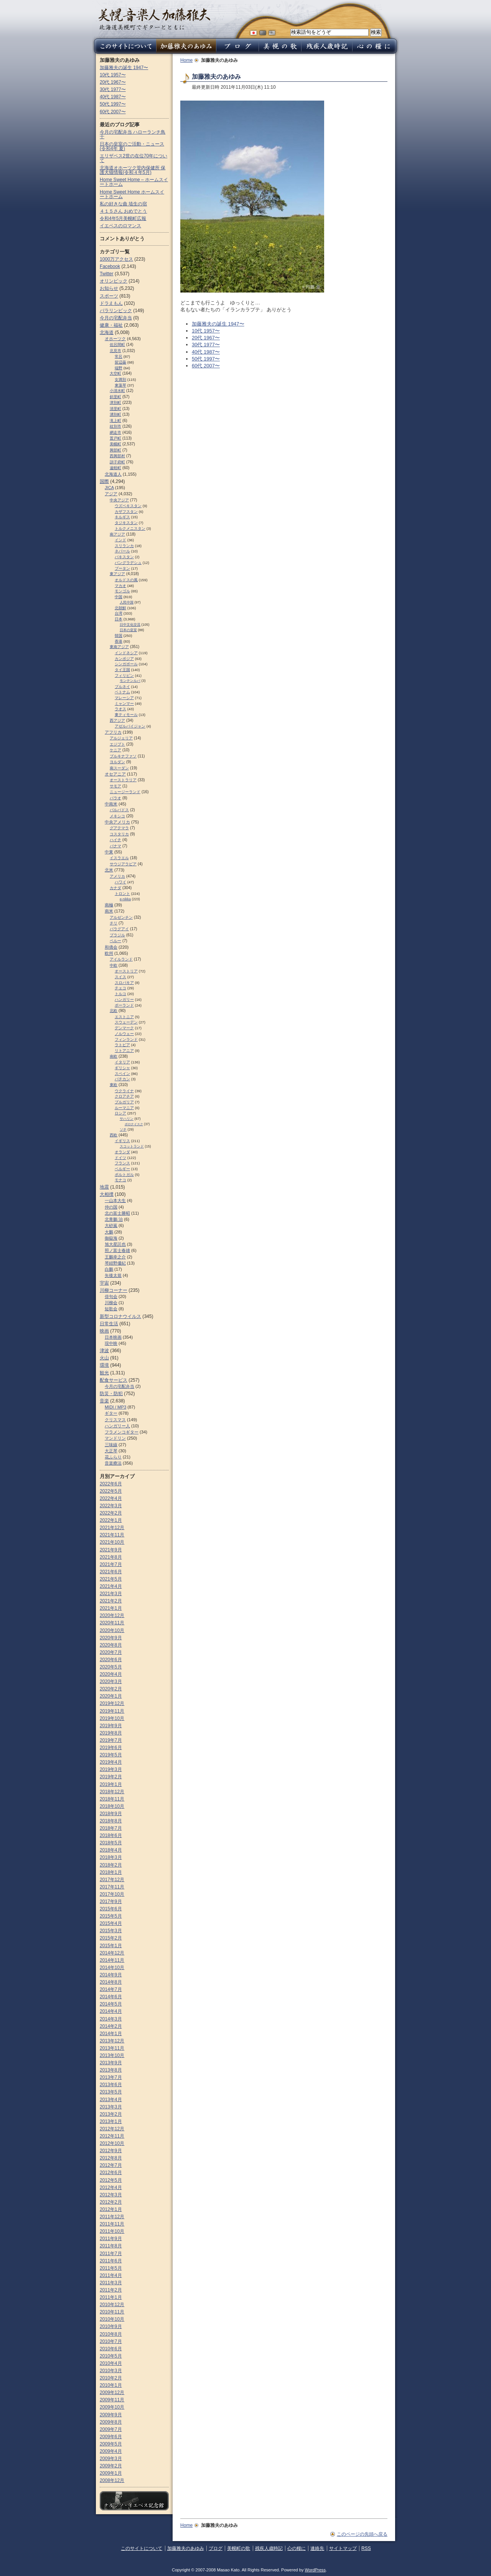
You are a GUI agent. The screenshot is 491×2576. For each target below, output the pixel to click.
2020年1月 (111, 1696)
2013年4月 (111, 2099)
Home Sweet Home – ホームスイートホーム (134, 182)
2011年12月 (112, 2216)
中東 (109, 852)
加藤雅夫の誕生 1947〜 (218, 324)
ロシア (120, 1113)
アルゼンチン (121, 917)
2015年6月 (111, 1908)
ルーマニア (124, 1108)
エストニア (124, 1017)
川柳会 (111, 1302)
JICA (109, 487)
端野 (118, 368)
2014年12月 (112, 1953)
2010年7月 (111, 2341)
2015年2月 (111, 1938)
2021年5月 (111, 1579)
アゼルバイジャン (130, 726)
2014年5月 (111, 2004)
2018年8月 (111, 1821)
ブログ (215, 2548)
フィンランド (126, 1039)
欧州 (109, 953)
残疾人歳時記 (269, 2548)
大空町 (115, 373)
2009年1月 (111, 2473)
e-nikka (125, 899)
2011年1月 (111, 2297)
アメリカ (117, 876)
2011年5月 (111, 2268)
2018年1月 (111, 1872)
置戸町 (115, 438)
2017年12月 (112, 1879)
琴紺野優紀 (115, 1263)
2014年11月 (112, 1960)
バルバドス (119, 810)
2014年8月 (111, 1982)
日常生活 (109, 1323)
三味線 (111, 1444)
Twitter (107, 273)
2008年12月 (112, 2480)
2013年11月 (112, 2048)
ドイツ (120, 1158)
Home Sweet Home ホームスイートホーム (132, 194)
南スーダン (119, 768)
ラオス (120, 709)
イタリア (122, 1062)
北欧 (113, 1011)
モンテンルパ (130, 681)
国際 (104, 481)
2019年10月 (112, 1718)
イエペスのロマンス (120, 225)
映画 (104, 1331)
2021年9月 (111, 1550)
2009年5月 (111, 2444)
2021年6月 (111, 1571)
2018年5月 (111, 1842)
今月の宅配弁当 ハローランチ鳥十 (132, 134)
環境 (104, 1365)
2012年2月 (111, 2202)
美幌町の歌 (238, 2548)
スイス (120, 977)
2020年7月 (111, 1652)
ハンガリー (124, 999)
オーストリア (126, 971)
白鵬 (109, 1269)
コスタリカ (119, 834)
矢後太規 (113, 1275)
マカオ (120, 586)
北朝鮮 (120, 608)
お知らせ (109, 288)
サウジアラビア (123, 864)
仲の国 (111, 1207)
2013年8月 (111, 2070)
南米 (109, 911)
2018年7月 (111, 1828)
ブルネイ (122, 687)
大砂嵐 (111, 1225)
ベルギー (122, 1169)
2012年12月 (112, 2128)
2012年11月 (112, 2136)
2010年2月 (111, 2378)
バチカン (122, 1079)
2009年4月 (111, 2451)
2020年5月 (111, 1667)
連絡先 (317, 2548)
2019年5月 (111, 1755)
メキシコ (117, 816)
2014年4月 (111, 2011)
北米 (109, 870)
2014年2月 (111, 2026)
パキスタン (124, 557)
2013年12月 (112, 2041)
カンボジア (124, 658)
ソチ (123, 1129)
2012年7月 (111, 2165)
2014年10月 (112, 1967)
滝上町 (115, 420)
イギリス (122, 1141)
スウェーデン (126, 1022)
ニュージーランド (125, 792)
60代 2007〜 (206, 366)
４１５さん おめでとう (123, 211)
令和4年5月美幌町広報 (123, 218)
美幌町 (115, 444)
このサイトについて (141, 2548)
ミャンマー (124, 703)
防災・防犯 (111, 1393)
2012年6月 (111, 2172)
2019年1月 (111, 1784)
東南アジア (119, 647)
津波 (104, 1350)
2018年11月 (112, 1799)
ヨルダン (117, 762)
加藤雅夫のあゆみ (185, 2548)
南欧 (113, 1056)
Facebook (110, 266)
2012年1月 (111, 2209)
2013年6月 (111, 2084)
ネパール (122, 551)
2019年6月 (111, 1747)
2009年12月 (112, 2392)
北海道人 (113, 474)
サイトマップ (343, 2548)
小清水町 (117, 391)
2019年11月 (112, 1711)
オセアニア (115, 774)
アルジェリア (121, 738)
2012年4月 (111, 2187)
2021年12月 (112, 1527)
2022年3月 (111, 1505)
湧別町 (115, 414)
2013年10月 (112, 2055)
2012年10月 (112, 2143)
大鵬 (109, 1232)
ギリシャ (122, 1068)
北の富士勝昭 (117, 1213)
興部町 (115, 450)
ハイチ (115, 840)
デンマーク (124, 1028)
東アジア (117, 574)
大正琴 (111, 1450)
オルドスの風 (126, 580)
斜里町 (115, 397)
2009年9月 (111, 2414)
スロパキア (124, 982)
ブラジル (117, 935)
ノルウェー (124, 1034)
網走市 (115, 432)
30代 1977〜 (206, 344)
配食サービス (113, 1380)
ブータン (122, 568)
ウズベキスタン (128, 506)
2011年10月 (112, 2231)
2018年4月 (111, 1850)
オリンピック (113, 281)
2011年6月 (111, 2261)
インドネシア (126, 653)
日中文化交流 (130, 625)
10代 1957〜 (206, 331)
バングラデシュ (128, 563)
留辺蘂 (120, 362)
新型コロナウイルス (120, 1316)
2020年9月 (111, 1637)
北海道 (107, 332)
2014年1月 (111, 2033)
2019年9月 (111, 1725)
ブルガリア (124, 1102)
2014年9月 (111, 1974)
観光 (104, 1373)
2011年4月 (111, 2275)
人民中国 (126, 602)
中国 (118, 597)
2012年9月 (111, 2150)
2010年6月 (111, 2348)
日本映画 (113, 1337)
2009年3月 (111, 2458)
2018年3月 (111, 1857)
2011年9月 (111, 2238)
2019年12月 (112, 1703)
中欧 (113, 965)
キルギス (122, 517)
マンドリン (115, 1438)
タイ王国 (122, 670)
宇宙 (104, 1283)
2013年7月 (111, 2077)
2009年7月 (111, 2429)
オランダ (122, 1152)
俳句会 (111, 1296)
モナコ (120, 1180)
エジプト (117, 744)
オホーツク (115, 338)
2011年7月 (111, 2253)
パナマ (115, 846)
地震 (104, 1187)
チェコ (120, 988)
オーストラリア (123, 780)
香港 (118, 641)
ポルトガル (124, 1174)
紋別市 (115, 426)
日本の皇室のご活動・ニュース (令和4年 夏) (132, 146)
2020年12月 (112, 1615)
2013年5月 (111, 2092)
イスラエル (119, 858)
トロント (122, 893)
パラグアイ (119, 929)
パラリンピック (116, 310)
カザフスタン (126, 511)
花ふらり (113, 1457)
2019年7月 (111, 1740)
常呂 (118, 356)
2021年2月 (111, 1601)
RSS (366, 2548)
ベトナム (122, 692)
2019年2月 (111, 1776)
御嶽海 (111, 1238)
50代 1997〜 (206, 359)
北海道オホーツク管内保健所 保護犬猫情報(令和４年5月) (132, 170)
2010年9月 (111, 2326)
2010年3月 (111, 2370)
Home (186, 60)
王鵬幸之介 (115, 1257)
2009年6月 (111, 2436)
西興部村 (117, 456)
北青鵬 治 (114, 1219)
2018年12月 (112, 1791)
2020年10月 (112, 1630)
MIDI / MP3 (115, 1407)
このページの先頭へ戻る (362, 2534)
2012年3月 (111, 2194)
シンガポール (126, 664)
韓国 (118, 635)
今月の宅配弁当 (116, 318)
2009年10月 (112, 2407)
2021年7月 (111, 1564)
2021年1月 (111, 1608)
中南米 (111, 804)
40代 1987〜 (206, 352)
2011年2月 (111, 2290)
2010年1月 (111, 2385)
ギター (111, 1413)
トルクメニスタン (130, 528)
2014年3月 (111, 2019)
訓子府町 (117, 462)
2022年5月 (111, 1491)
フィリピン (124, 675)
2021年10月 (112, 1542)
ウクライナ (124, 1091)
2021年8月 (111, 1557)
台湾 (118, 613)
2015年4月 (111, 1923)
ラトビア (122, 1045)
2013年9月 (111, 2062)
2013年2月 (111, 2114)
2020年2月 (111, 1688)
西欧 (113, 1135)
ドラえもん (111, 303)
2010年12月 (112, 2304)
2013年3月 (111, 2107)
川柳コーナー (113, 1290)
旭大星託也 (115, 1244)
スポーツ (109, 296)
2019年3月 (111, 1769)
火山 (104, 1358)
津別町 (115, 402)
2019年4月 (111, 1762)
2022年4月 (111, 1498)
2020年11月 (112, 1622)
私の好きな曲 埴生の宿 (123, 204)
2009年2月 (111, 2466)
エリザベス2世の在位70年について (133, 158)
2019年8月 (111, 1733)
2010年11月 (112, 2312)
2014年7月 (111, 1989)
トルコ (120, 994)
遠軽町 (115, 468)
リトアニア (124, 1050)
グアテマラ (119, 828)
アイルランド (121, 959)
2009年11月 (112, 2399)
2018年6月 (111, 1835)
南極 (109, 905)
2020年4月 (111, 1674)
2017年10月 (112, 1894)
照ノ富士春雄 (117, 1250)
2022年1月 (111, 1520)
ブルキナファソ (123, 756)
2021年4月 (111, 1586)
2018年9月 (111, 1813)
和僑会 (111, 947)
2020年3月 (111, 1681)
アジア (111, 493)
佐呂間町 (117, 344)
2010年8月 (111, 2334)
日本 (118, 619)
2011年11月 (112, 2224)
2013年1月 (111, 2121)
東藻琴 (120, 385)
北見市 (115, 351)
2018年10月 (112, 1806)
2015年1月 (111, 1945)
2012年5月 (111, 2180)
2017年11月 (112, 1887)
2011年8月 (111, 2246)
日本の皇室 (128, 630)
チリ (113, 923)
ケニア (115, 750)
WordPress (315, 2570)
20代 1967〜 (206, 338)
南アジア (117, 534)
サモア (115, 786)
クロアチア (124, 1096)
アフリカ (113, 732)
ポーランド (124, 1005)
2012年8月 (111, 2158)
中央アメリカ (117, 822)
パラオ (115, 798)
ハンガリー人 (117, 1426)
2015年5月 (111, 1916)
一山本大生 (115, 1200)
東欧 (113, 1085)
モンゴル (122, 591)
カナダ (115, 888)
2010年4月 (111, 2363)
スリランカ (124, 546)
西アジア (117, 720)
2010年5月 (111, 2356)
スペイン (122, 1073)
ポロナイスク (134, 1124)
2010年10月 (112, 2319)
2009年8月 (111, 2422)
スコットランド (132, 1146)
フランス (122, 1163)
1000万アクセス (116, 259)
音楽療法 (113, 1463)
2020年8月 (111, 1645)
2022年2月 (111, 1513)
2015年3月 (111, 1930)
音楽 (104, 1401)
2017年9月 (111, 1901)
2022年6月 (111, 1483)
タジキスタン (126, 523)
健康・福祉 (111, 325)
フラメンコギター (121, 1432)
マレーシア (124, 698)
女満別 (120, 379)
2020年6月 (111, 1659)
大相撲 (107, 1194)
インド (120, 540)
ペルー (115, 941)
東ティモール (126, 715)
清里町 (115, 409)
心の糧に (296, 2548)
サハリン (126, 1119)
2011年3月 (111, 2282)
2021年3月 (111, 1593)
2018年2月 (111, 1865)
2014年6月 (111, 1996)
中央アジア (119, 500)
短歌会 (111, 1308)
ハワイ (120, 882)
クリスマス (115, 1419)
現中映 (111, 1343)
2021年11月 (112, 1535)
